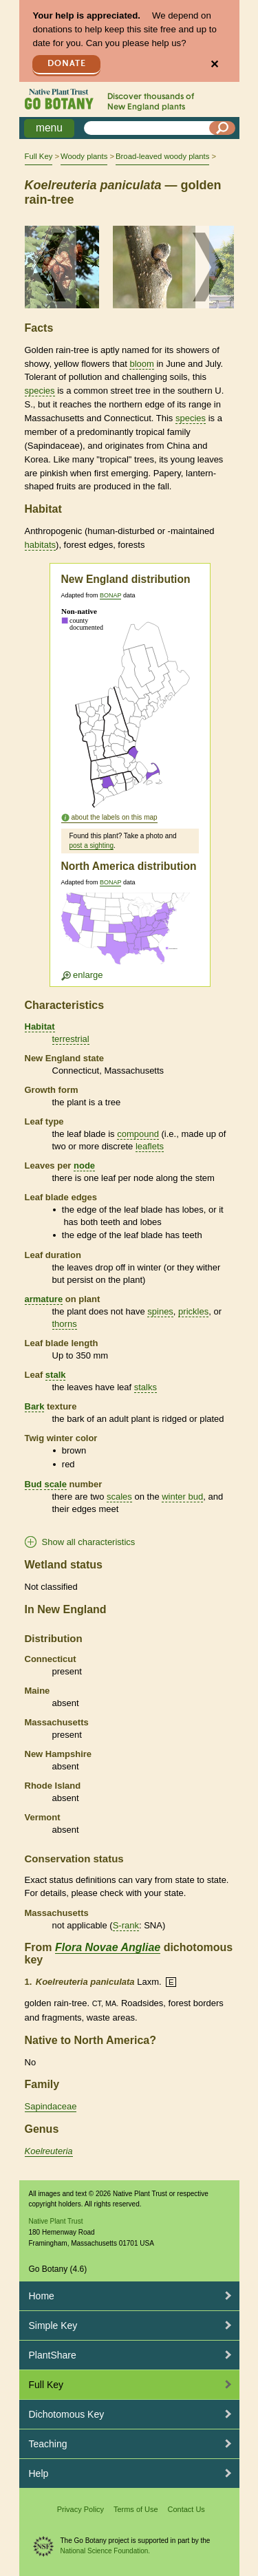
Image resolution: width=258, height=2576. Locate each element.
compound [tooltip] (138, 1134)
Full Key (39, 156)
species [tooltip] (40, 390)
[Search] (222, 128)
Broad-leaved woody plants (162, 156)
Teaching (48, 2443)
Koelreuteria (49, 2151)
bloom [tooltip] (141, 364)
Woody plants (84, 156)
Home (41, 2295)
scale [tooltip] (55, 1484)
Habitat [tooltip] (40, 1026)
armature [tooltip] (44, 1299)
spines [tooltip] (160, 1311)
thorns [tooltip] (64, 1324)
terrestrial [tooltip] (70, 1039)
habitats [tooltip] (40, 545)
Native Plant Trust (56, 2221)
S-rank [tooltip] (126, 1925)
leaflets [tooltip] (150, 1146)
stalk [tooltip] (55, 1375)
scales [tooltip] (119, 1496)
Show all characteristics (89, 1542)
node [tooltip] (84, 1165)
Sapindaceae (51, 2106)
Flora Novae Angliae (107, 1947)
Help (39, 2473)
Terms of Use (136, 2509)
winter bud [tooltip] (182, 1496)
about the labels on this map (115, 817)
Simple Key (53, 2325)
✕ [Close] (214, 64)
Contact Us (185, 2509)
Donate (66, 63)
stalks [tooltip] (145, 1387)
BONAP (110, 595)
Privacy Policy (80, 2509)
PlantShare (52, 2355)
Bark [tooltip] (35, 1406)
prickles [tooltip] (193, 1311)
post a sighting (91, 845)
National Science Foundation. (106, 2551)
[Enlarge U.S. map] (128, 937)
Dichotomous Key (67, 2414)
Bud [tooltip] (33, 1484)
